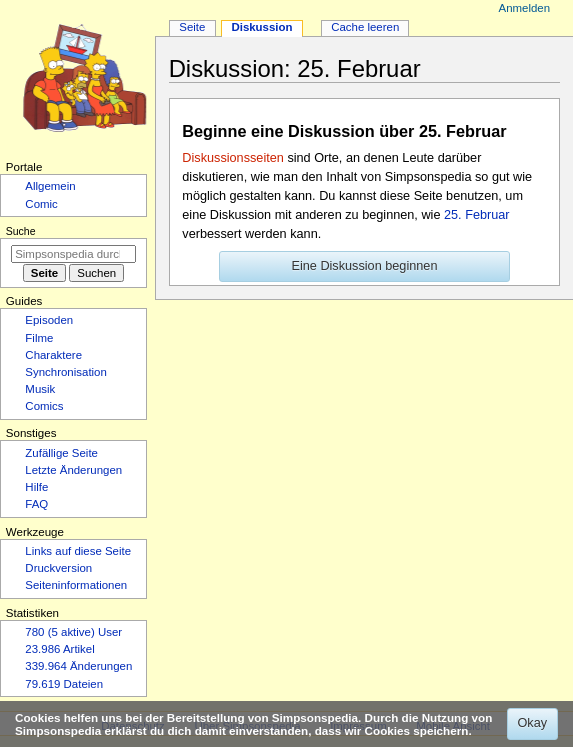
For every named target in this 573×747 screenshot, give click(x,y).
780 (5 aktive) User (73, 632)
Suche (21, 231)
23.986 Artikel (59, 649)
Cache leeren (365, 27)
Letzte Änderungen (73, 470)
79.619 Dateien (64, 684)
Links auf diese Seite (78, 551)
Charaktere (53, 355)
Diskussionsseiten (233, 158)
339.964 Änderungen (78, 666)
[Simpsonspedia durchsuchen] (73, 254)
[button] (364, 267)
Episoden (49, 320)
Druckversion (58, 568)
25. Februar (477, 215)
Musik (40, 389)
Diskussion (261, 27)
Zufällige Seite (61, 453)
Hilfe (36, 487)
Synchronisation (66, 372)
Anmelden (525, 8)
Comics (44, 406)
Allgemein (50, 186)
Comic (41, 204)
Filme (39, 338)
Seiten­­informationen (76, 585)
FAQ (36, 504)
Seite (192, 27)
